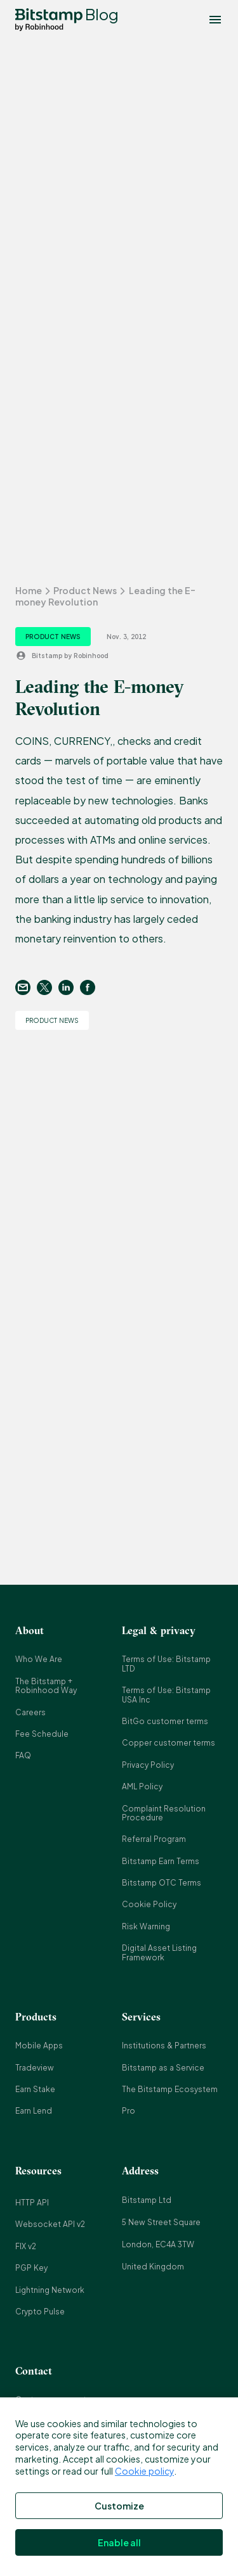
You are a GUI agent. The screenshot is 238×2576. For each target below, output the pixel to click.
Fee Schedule (42, 1734)
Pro (128, 2111)
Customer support (50, 2399)
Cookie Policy (149, 1904)
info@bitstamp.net (50, 2422)
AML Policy (142, 1786)
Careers (30, 1712)
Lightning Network (49, 2290)
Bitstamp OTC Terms (161, 1883)
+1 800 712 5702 (44, 2530)
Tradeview (34, 2067)
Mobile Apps (39, 2045)
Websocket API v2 (50, 2224)
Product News (85, 590)
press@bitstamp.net (54, 2443)
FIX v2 (25, 2246)
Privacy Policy (148, 1765)
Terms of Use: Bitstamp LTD (166, 1663)
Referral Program (154, 1839)
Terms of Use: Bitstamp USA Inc (166, 1694)
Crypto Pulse (40, 2311)
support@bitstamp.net (58, 2465)
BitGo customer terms (165, 1721)
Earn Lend (33, 2111)
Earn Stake (35, 2089)
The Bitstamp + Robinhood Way (46, 1686)
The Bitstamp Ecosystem (170, 2089)
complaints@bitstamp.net (64, 2487)
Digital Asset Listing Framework (159, 1952)
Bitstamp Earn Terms (160, 1861)
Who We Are (38, 1659)
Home (28, 590)
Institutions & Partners (164, 2045)
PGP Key (31, 2268)
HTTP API (32, 2202)
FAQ (23, 1755)
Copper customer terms (168, 1743)
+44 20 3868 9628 (47, 2508)
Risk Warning (146, 1926)
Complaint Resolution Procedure (164, 1813)
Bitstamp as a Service (163, 2067)
